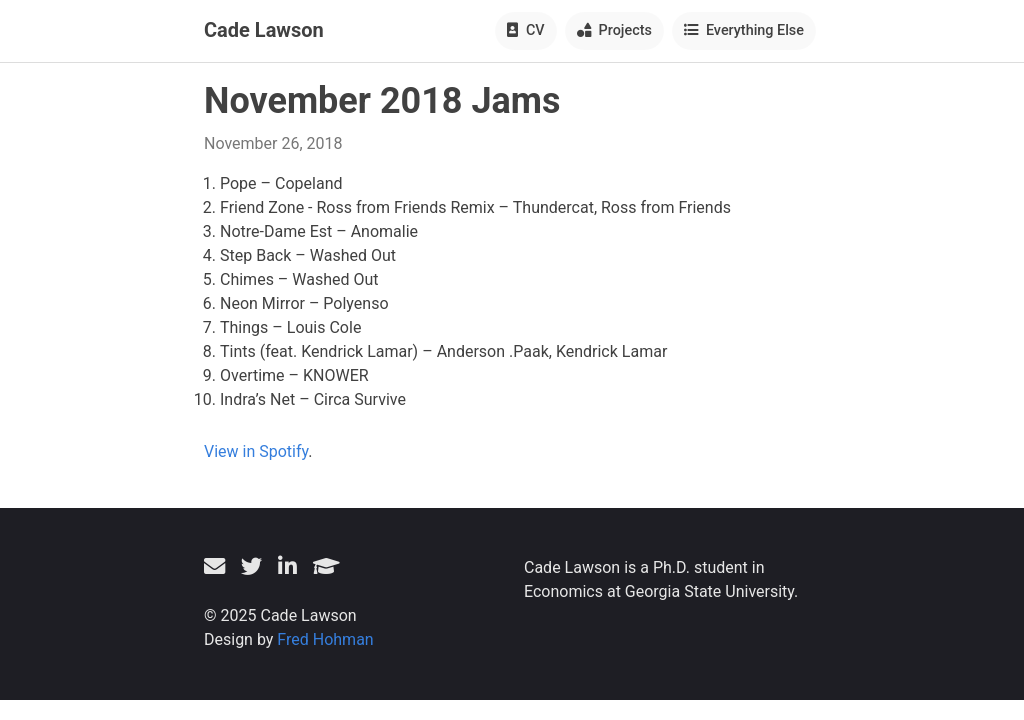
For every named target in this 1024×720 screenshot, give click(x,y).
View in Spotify (256, 451)
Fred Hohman (325, 639)
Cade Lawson (264, 30)
